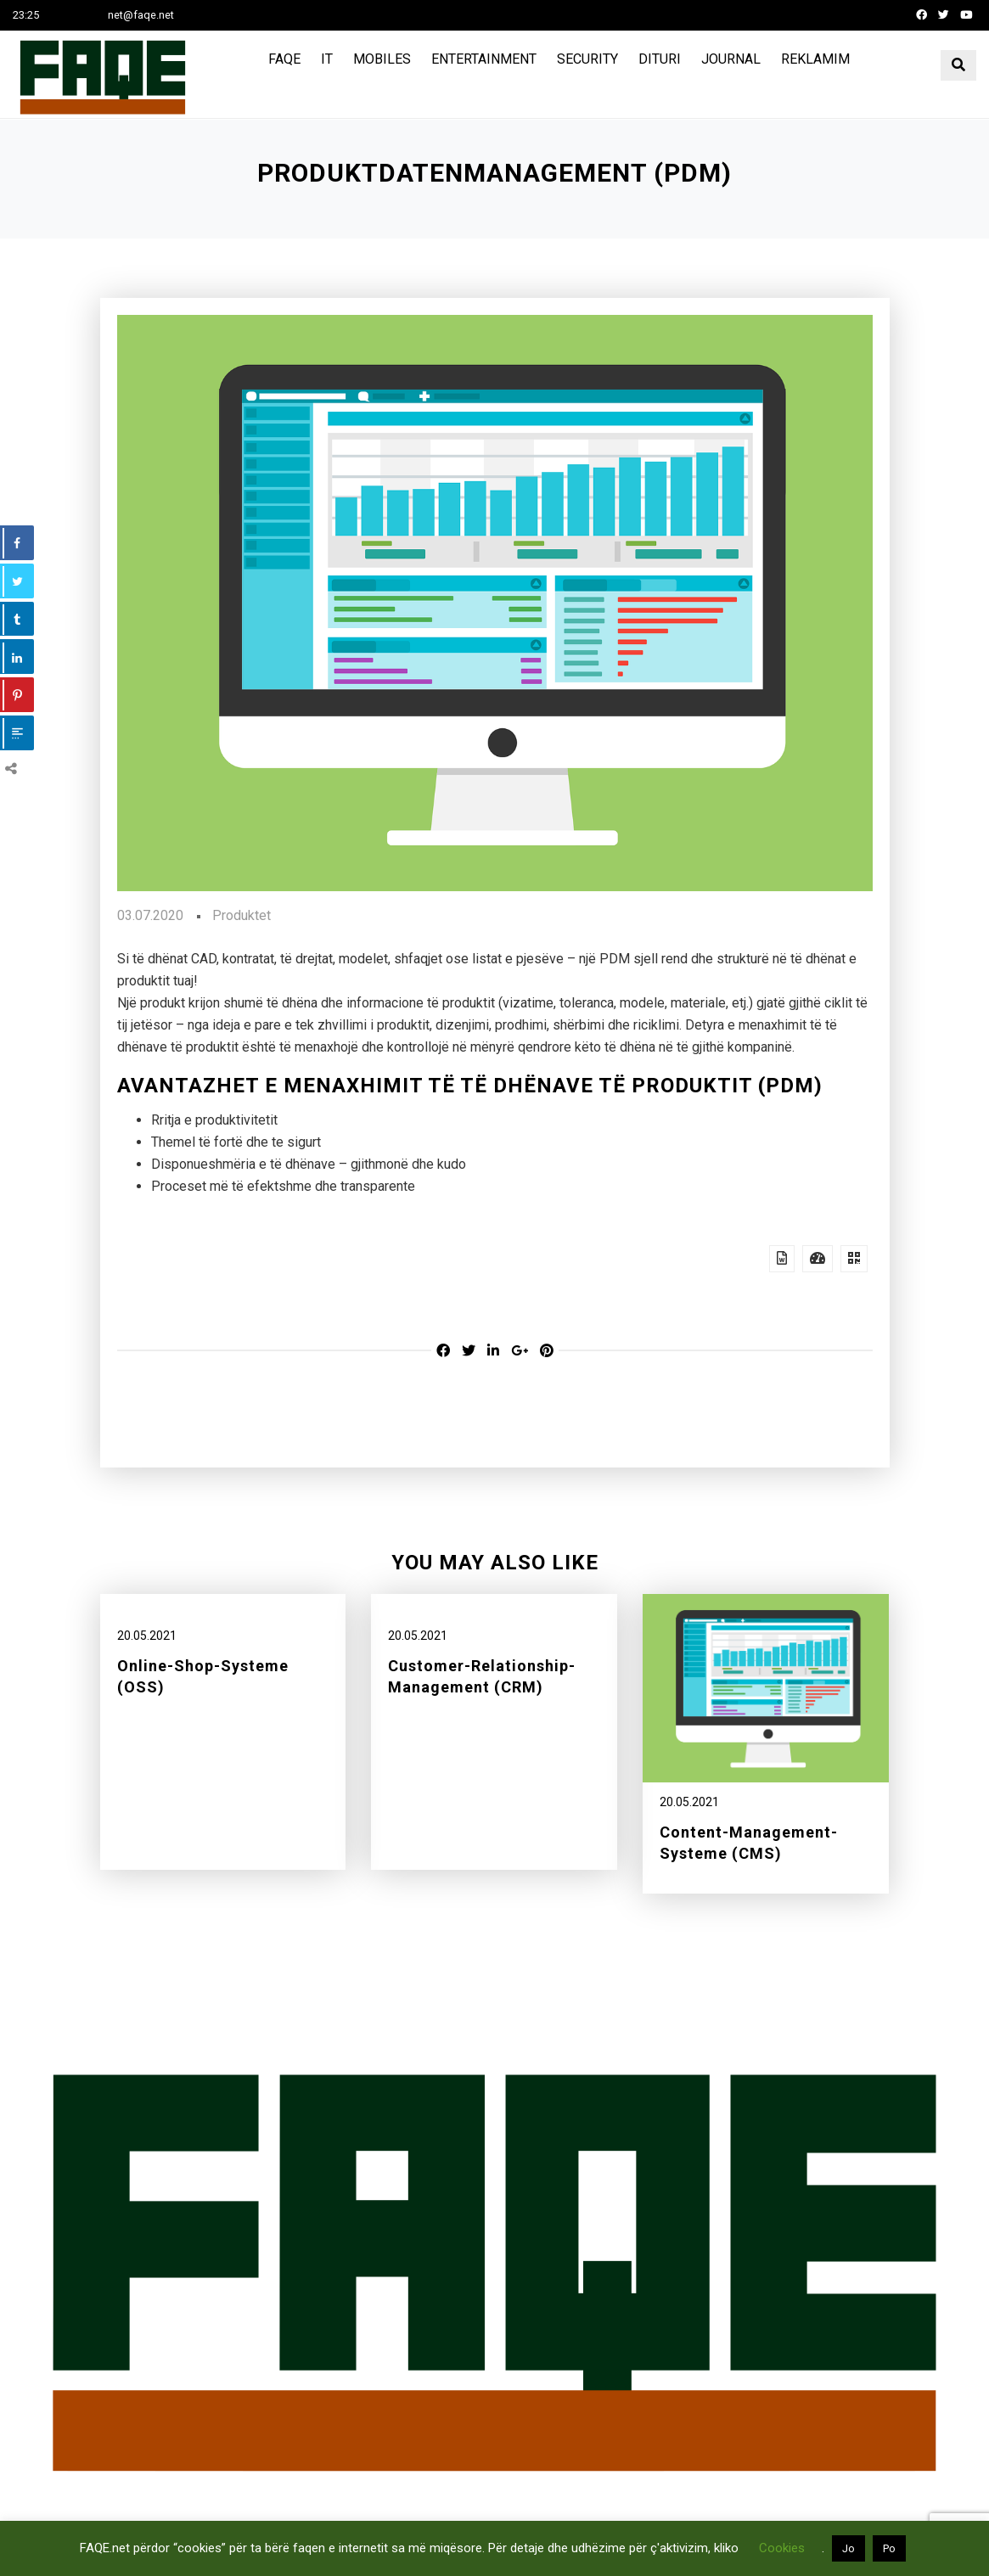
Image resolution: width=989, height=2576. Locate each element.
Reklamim (815, 59)
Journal (731, 59)
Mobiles (382, 59)
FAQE (284, 59)
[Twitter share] (468, 1351)
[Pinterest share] (547, 1351)
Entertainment (484, 59)
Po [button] (889, 2548)
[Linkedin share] (493, 1351)
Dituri (659, 59)
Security (587, 59)
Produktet (241, 915)
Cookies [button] (782, 2548)
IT (327, 59)
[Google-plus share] (519, 1351)
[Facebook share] (443, 1351)
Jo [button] (848, 2548)
